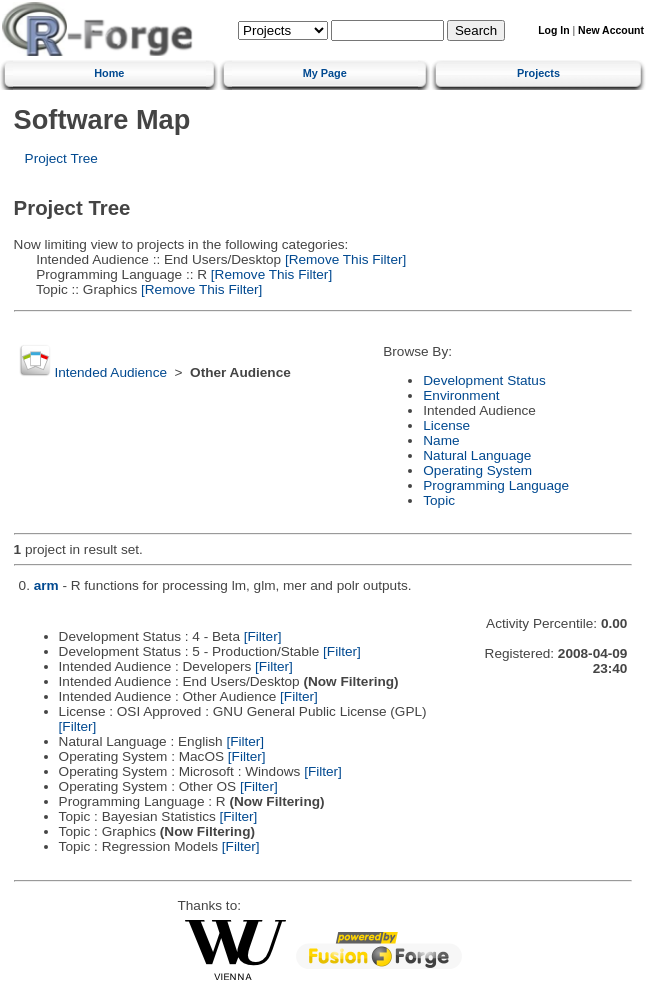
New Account (611, 30)
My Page (325, 73)
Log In (553, 30)
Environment (461, 395)
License (446, 425)
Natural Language (477, 455)
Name (441, 440)
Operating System (477, 470)
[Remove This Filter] (343, 259)
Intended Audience (110, 372)
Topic (439, 500)
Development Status (484, 380)
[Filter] (263, 636)
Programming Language (496, 485)
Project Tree (61, 158)
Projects (538, 73)
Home (109, 73)
